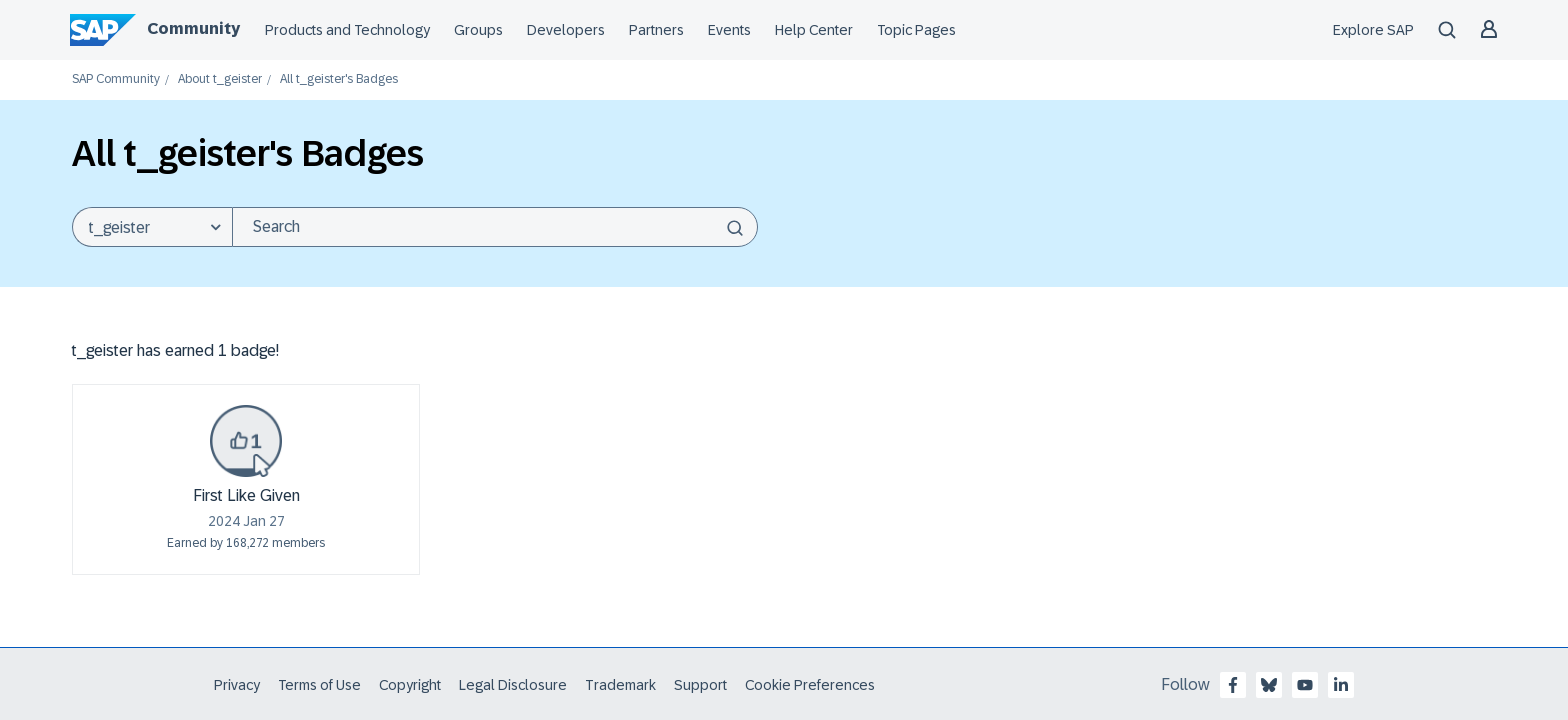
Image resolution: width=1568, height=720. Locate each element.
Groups (478, 30)
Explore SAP (1373, 30)
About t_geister (220, 79)
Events (729, 30)
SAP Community (116, 79)
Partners (656, 30)
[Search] (495, 227)
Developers (566, 30)
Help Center (814, 30)
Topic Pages (916, 30)
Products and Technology (347, 30)
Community (193, 28)
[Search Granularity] (152, 227)
